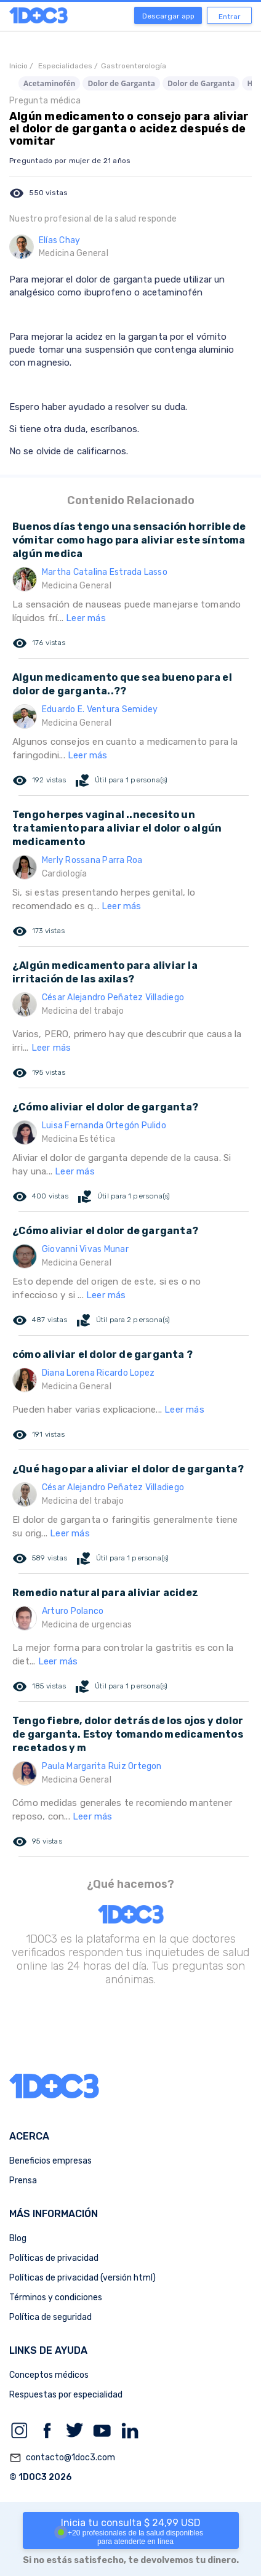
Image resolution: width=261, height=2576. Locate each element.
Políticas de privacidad (53, 2258)
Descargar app (168, 16)
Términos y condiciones (55, 2297)
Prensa (23, 2180)
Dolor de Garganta (121, 83)
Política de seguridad (50, 2317)
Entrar (230, 16)
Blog (17, 2238)
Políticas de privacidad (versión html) (82, 2278)
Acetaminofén (49, 83)
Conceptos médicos (49, 2375)
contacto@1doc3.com (62, 2458)
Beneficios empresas (50, 2161)
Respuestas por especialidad (65, 2394)
